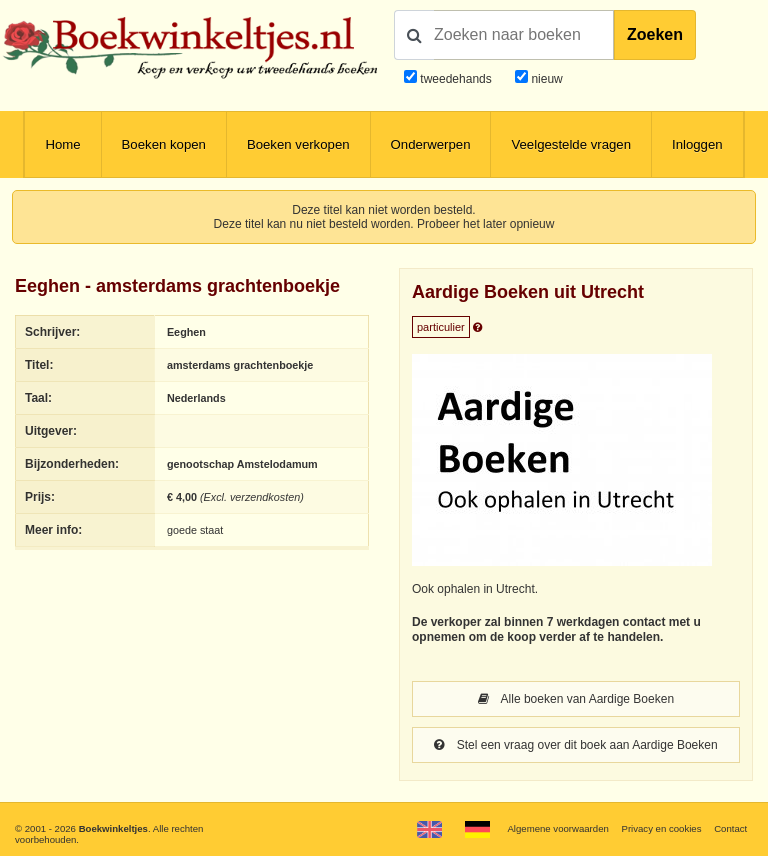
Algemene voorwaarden (557, 828)
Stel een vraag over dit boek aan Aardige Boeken (575, 745)
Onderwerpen (431, 144)
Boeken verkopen (298, 144)
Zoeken (655, 34)
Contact (730, 828)
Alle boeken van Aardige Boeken (576, 699)
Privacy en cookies (661, 828)
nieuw (545, 79)
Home (62, 144)
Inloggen (697, 144)
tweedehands (455, 79)
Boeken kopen (164, 144)
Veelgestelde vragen (571, 144)
